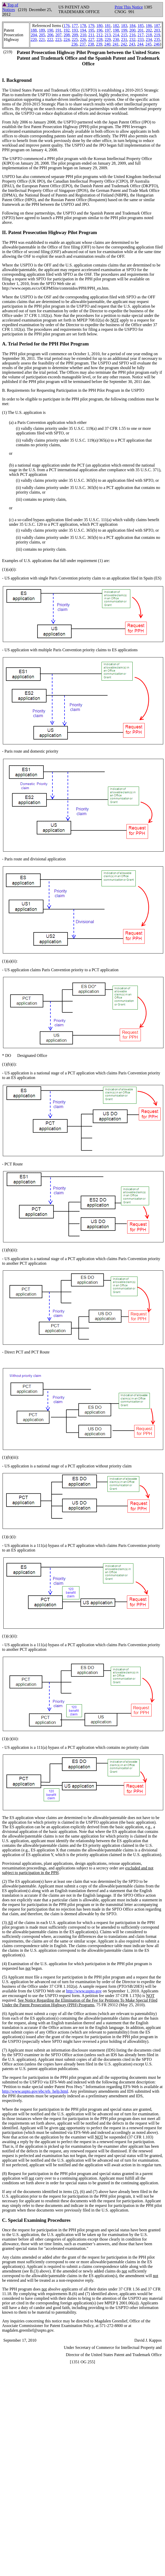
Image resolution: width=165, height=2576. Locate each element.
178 (83, 25)
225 (75, 39)
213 (108, 35)
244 (140, 44)
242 (124, 44)
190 (50, 30)
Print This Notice (129, 7)
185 (140, 25)
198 (116, 30)
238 (91, 44)
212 (99, 35)
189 (42, 30)
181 (108, 25)
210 (83, 35)
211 (91, 35)
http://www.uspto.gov (84, 1991)
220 (34, 39)
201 (140, 30)
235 (157, 39)
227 (91, 39)
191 (58, 30)
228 (99, 39)
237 (83, 44)
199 (124, 30)
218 (149, 35)
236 (74, 44)
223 (58, 39)
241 (116, 44)
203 (157, 30)
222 (50, 39)
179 (91, 25)
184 (132, 25)
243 (132, 44)
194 (83, 30)
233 (140, 39)
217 (140, 35)
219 (157, 35)
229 (108, 39)
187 (157, 25)
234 (149, 39)
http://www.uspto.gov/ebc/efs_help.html (35, 2091)
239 (99, 44)
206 (50, 35)
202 (149, 30)
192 (66, 30)
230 (116, 39)
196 (99, 30)
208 (67, 35)
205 (42, 35)
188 (34, 30)
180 (99, 25)
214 (116, 35)
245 (148, 44)
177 (75, 25)
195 (91, 30)
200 (132, 30)
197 (108, 30)
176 (66, 25)
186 (149, 25)
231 (124, 39)
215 (124, 35)
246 (157, 44)
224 (66, 39)
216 (132, 35)
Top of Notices (10, 7)
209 (75, 35)
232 (132, 39)
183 (124, 25)
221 (42, 39)
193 (75, 30)
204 (34, 35)
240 (107, 44)
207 (59, 35)
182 (116, 25)
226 (83, 39)
